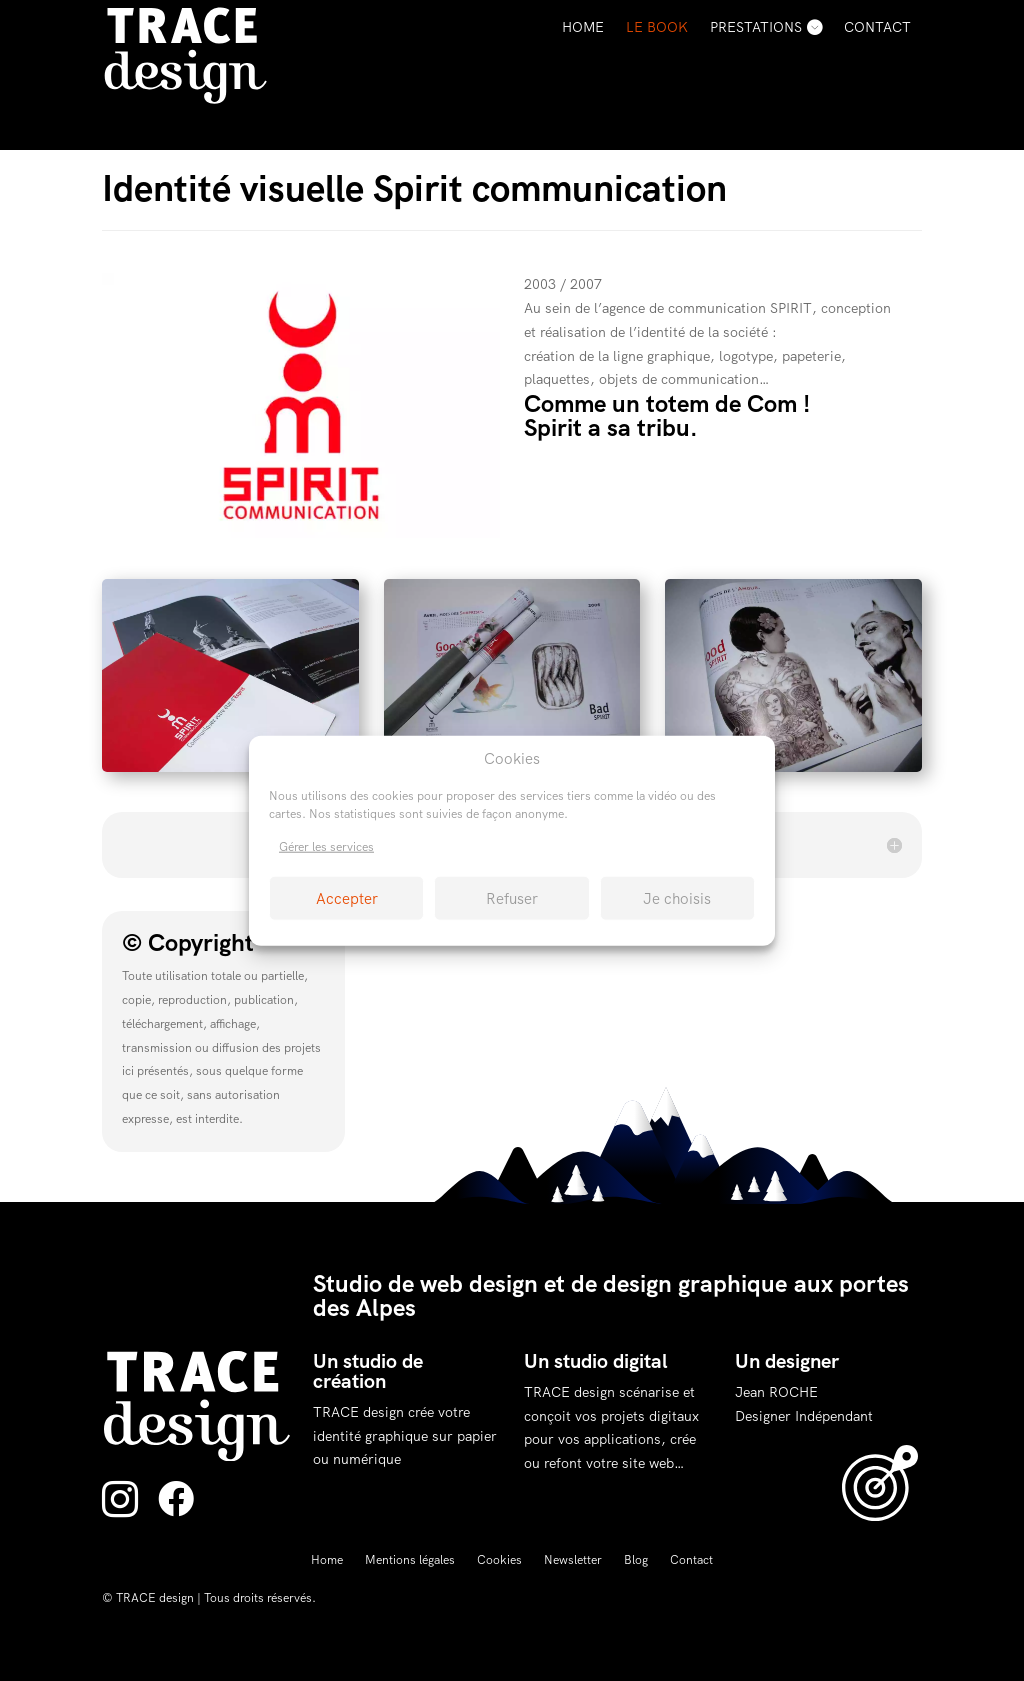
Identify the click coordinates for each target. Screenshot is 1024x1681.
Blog (636, 1560)
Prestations (756, 27)
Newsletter (573, 1560)
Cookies (499, 1560)
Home (583, 27)
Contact (877, 27)
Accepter (347, 898)
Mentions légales (410, 1560)
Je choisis (677, 898)
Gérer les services (326, 847)
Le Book (657, 27)
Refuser (512, 898)
